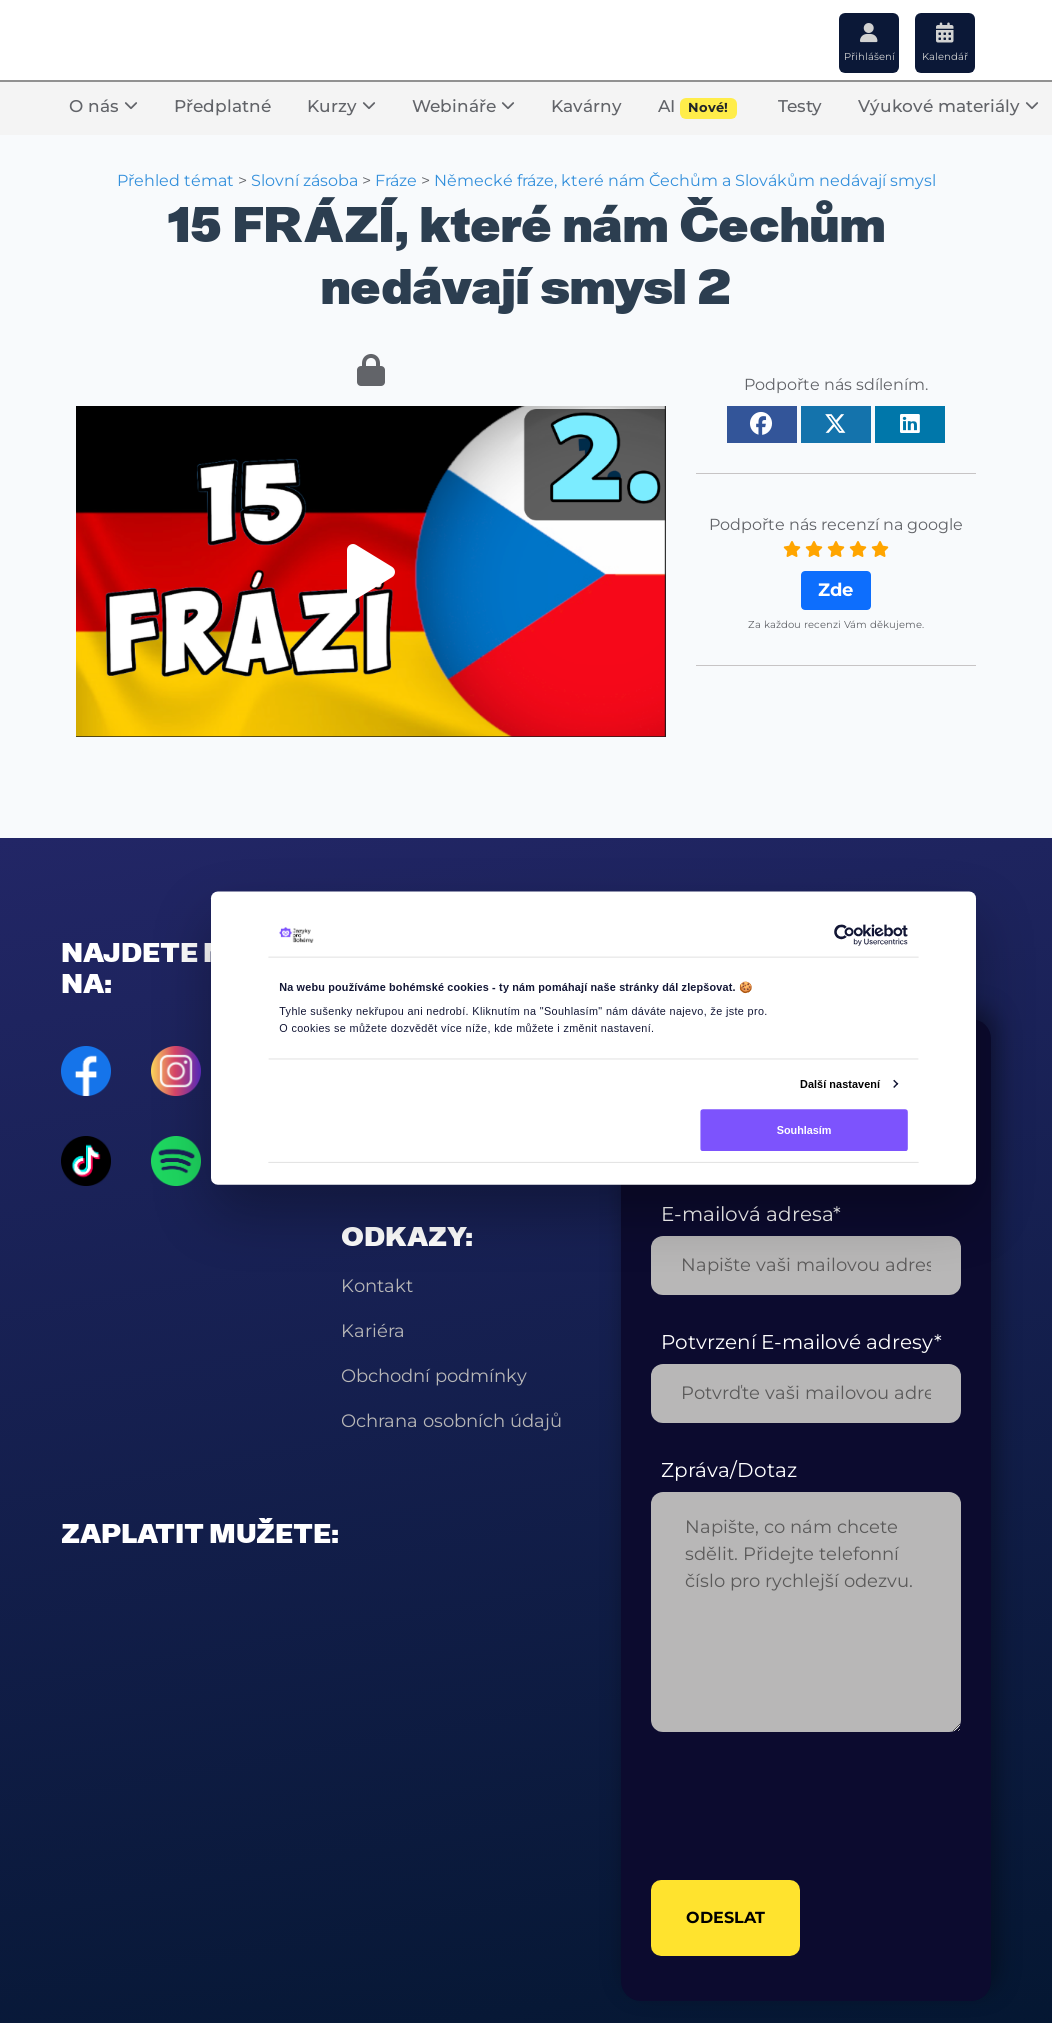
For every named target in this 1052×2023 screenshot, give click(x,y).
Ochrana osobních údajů (451, 1421)
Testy (800, 106)
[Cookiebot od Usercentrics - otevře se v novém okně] (844, 935)
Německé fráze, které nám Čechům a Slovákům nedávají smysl (685, 180)
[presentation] (803, 1806)
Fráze (396, 180)
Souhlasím (804, 1129)
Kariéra (373, 1331)
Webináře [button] (463, 106)
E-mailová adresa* (751, 1214)
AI (697, 107)
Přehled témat (175, 180)
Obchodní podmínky (434, 1376)
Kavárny (586, 106)
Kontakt (377, 1286)
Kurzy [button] (341, 106)
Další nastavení (840, 1083)
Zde (835, 590)
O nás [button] (103, 106)
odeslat (725, 1917)
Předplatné (222, 106)
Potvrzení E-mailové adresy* (801, 1342)
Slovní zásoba (304, 180)
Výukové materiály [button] (948, 106)
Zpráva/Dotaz (729, 1470)
